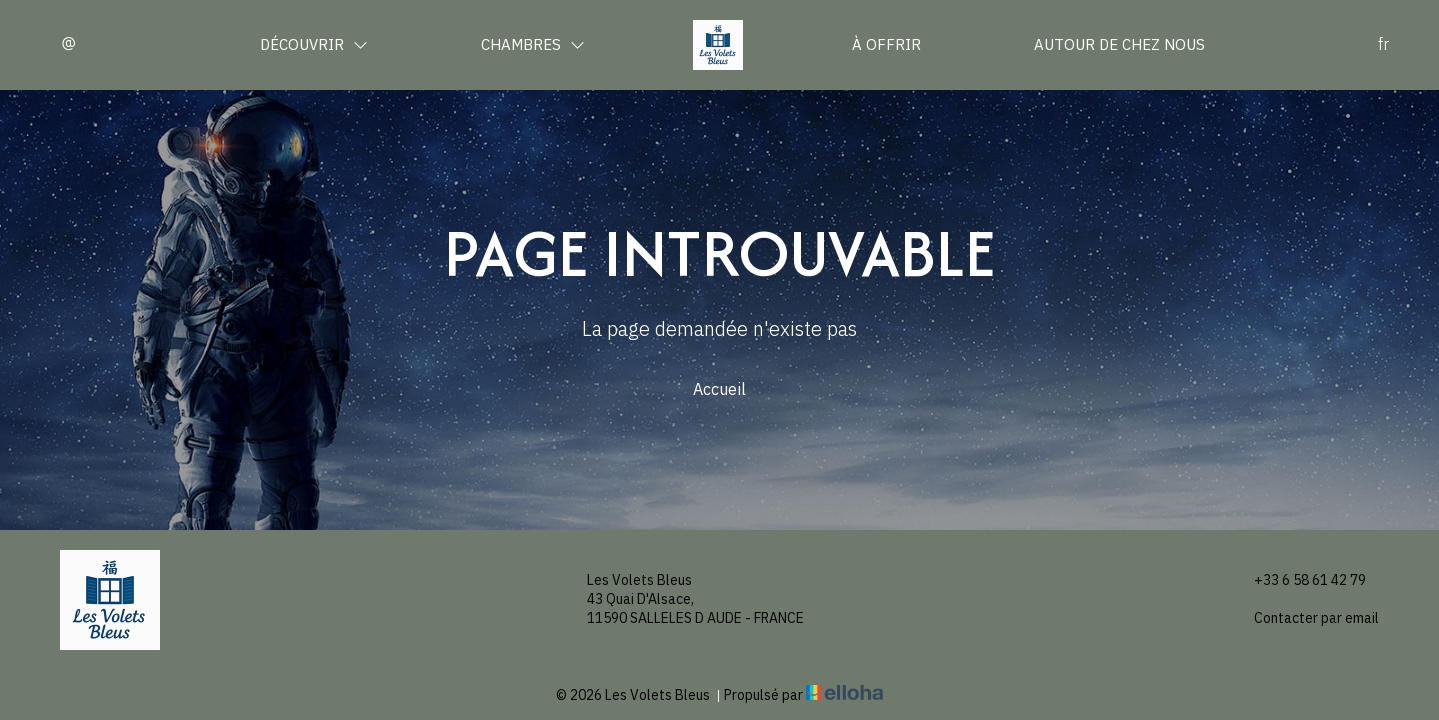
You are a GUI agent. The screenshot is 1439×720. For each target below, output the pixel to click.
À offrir (886, 44)
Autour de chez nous (1119, 44)
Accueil (719, 389)
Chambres (533, 44)
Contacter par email (1305, 618)
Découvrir (314, 44)
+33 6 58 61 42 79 (1298, 580)
